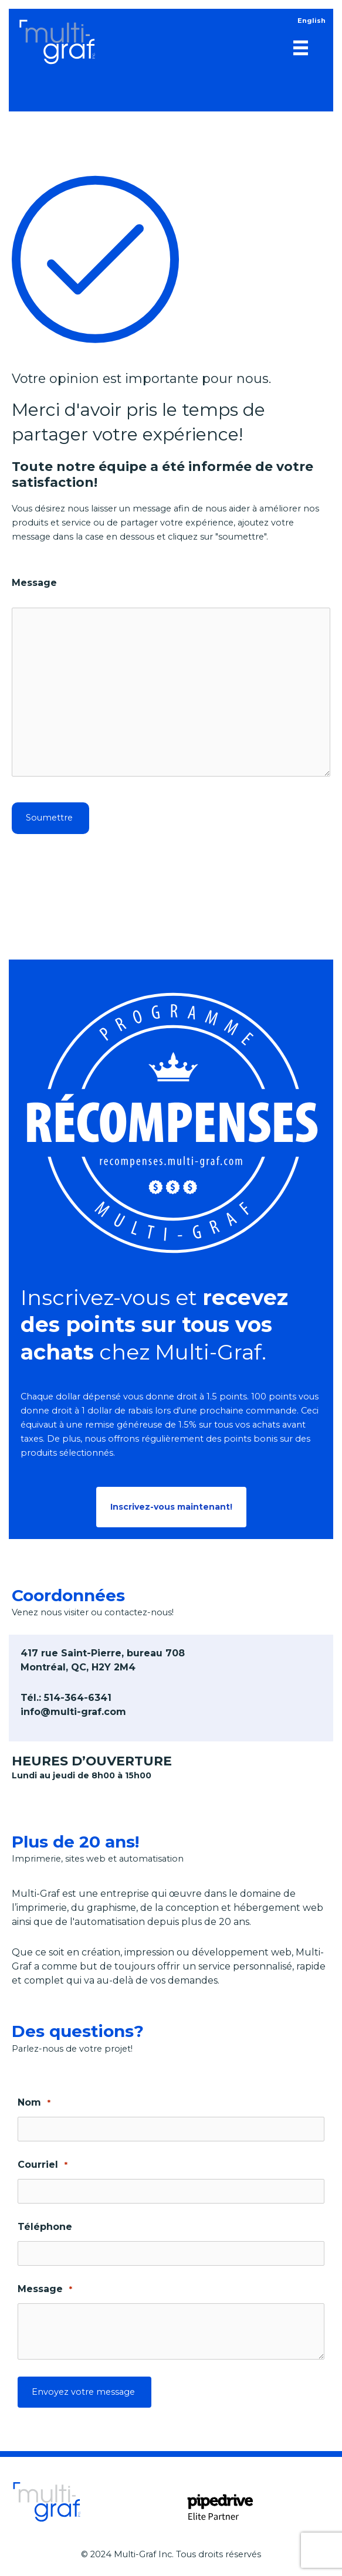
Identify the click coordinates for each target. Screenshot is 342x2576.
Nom (34, 2103)
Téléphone (45, 2226)
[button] (171, 1507)
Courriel (42, 2165)
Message (34, 582)
